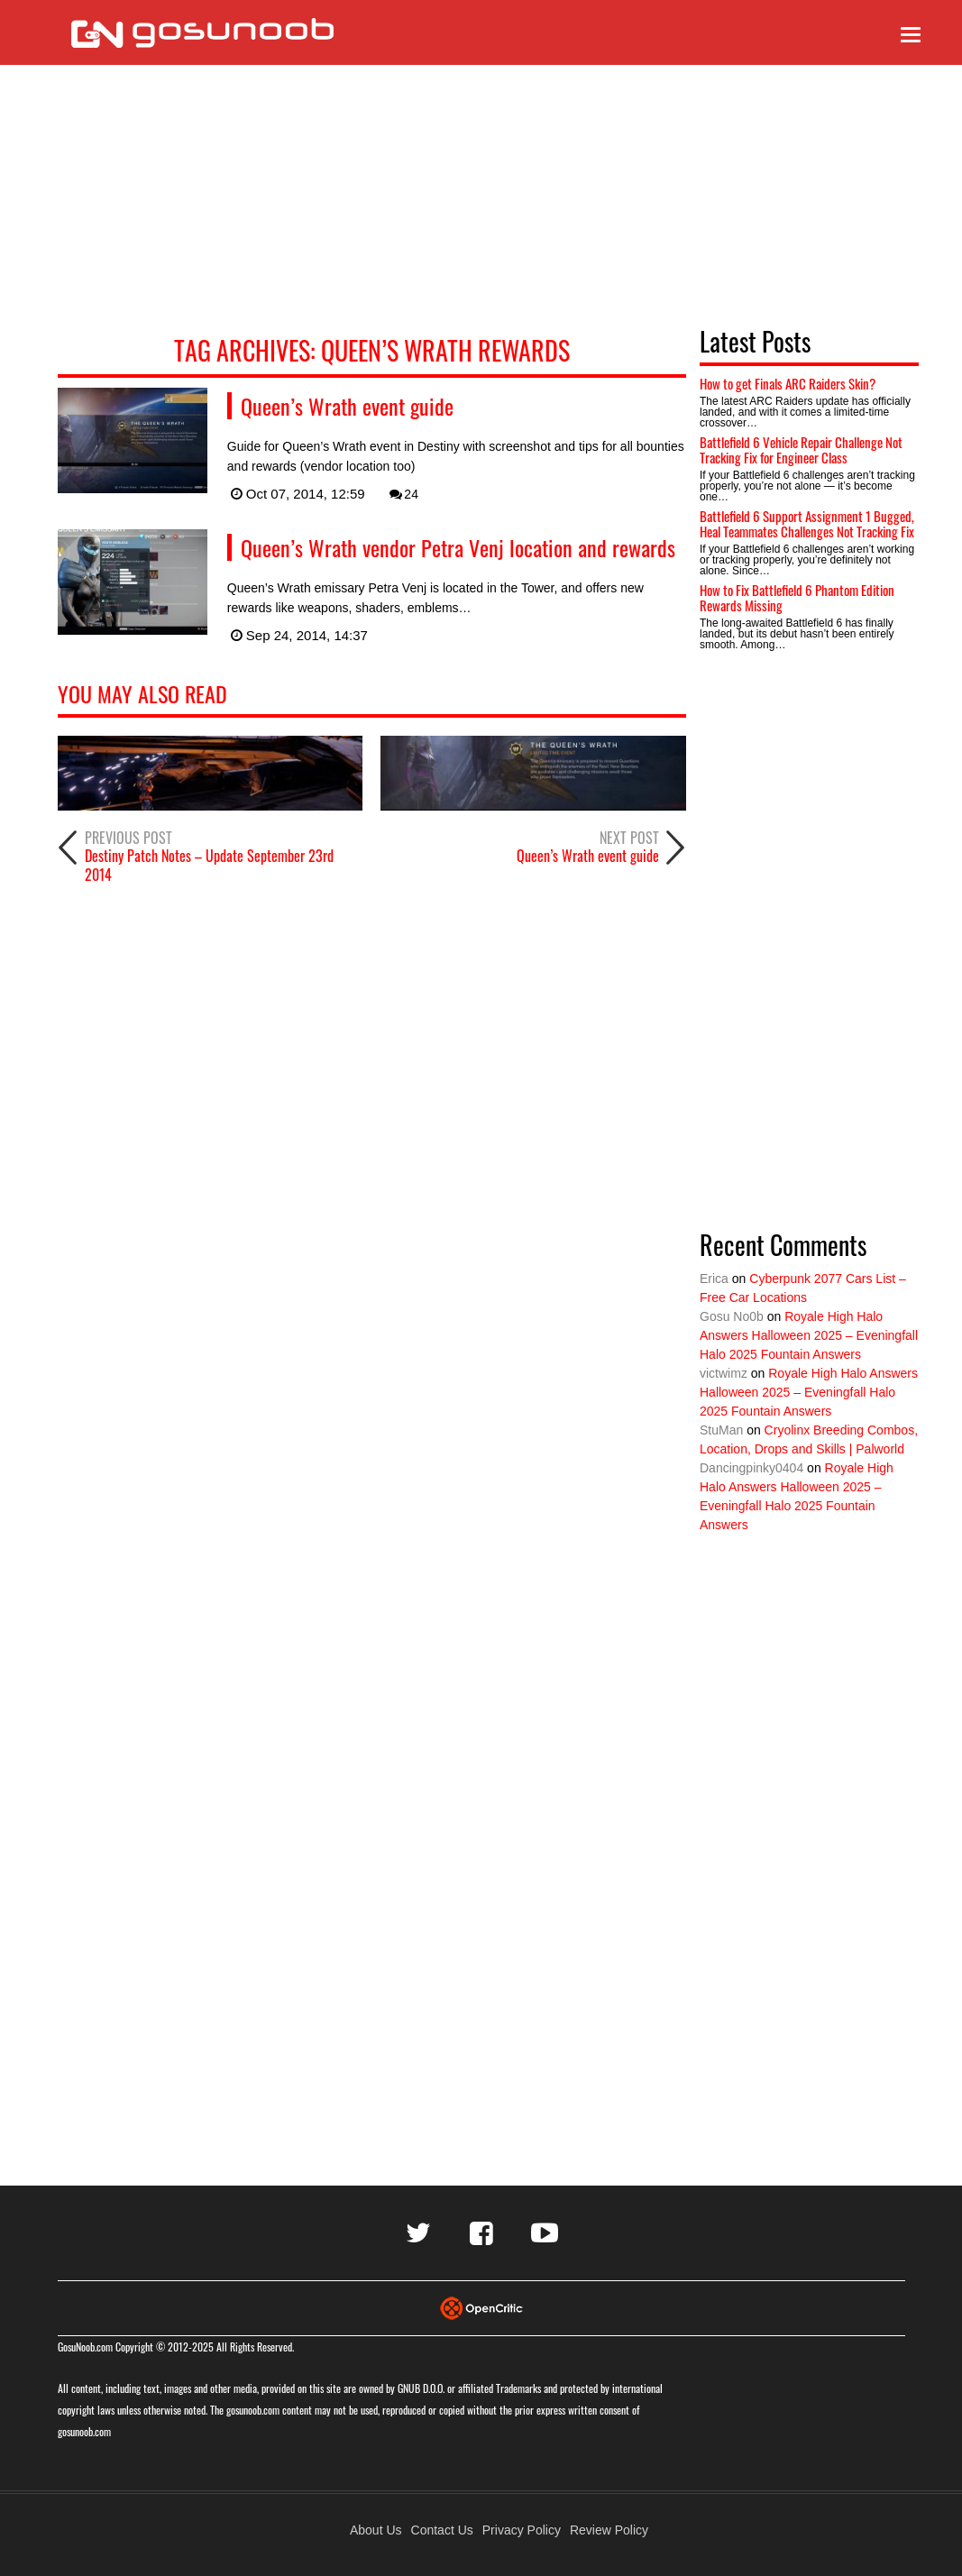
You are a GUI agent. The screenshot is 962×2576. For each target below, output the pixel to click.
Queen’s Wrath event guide (347, 406)
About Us (376, 2530)
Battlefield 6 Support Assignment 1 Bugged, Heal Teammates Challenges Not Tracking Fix (807, 523)
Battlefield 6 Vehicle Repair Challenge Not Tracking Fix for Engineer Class (801, 449)
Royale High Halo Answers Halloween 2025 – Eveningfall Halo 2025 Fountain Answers (809, 1335)
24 (402, 494)
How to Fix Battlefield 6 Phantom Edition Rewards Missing (797, 597)
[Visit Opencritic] (481, 2307)
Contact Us (442, 2530)
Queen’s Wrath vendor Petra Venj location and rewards (458, 547)
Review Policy (609, 2530)
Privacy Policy (521, 2530)
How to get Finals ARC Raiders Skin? (787, 383)
